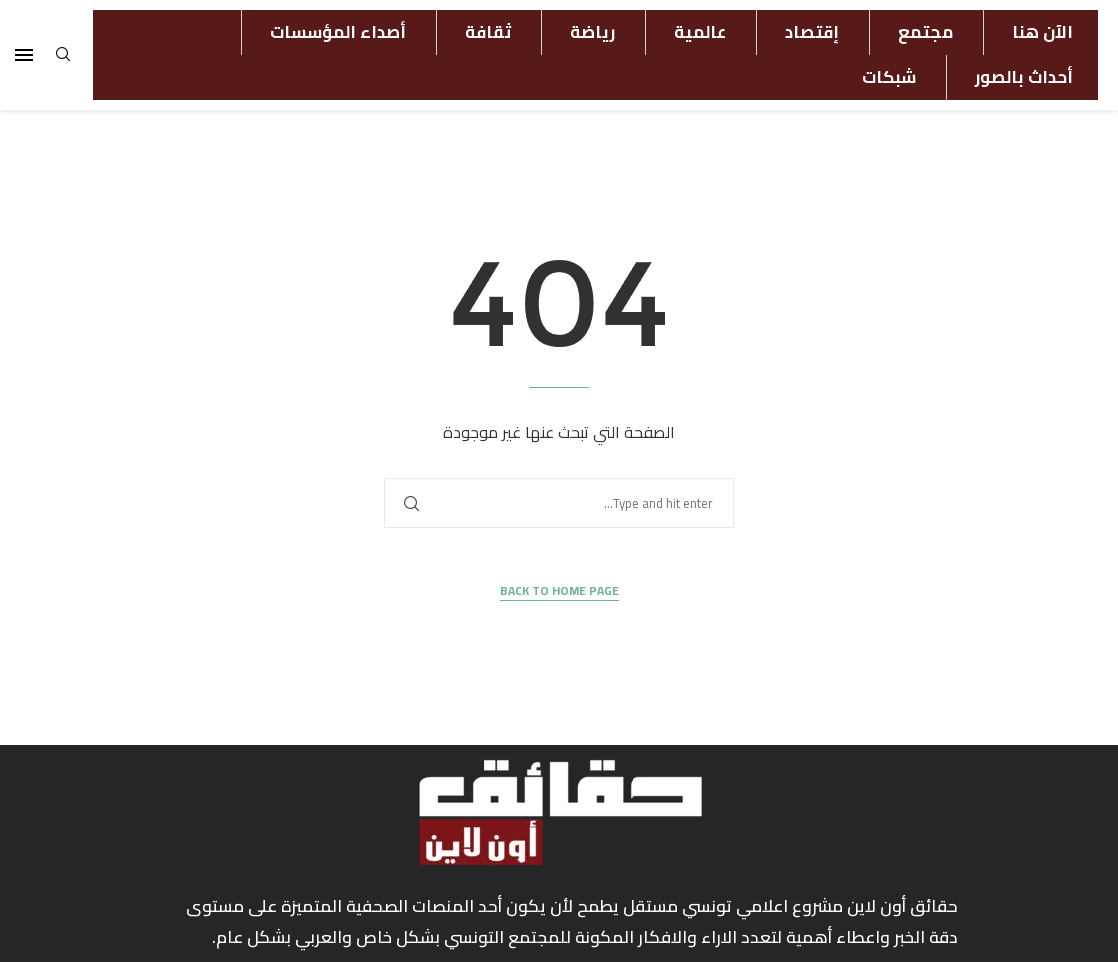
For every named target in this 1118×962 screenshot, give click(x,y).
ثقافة (488, 32)
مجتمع (925, 32)
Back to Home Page (559, 591)
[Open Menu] (24, 55)
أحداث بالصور (1024, 77)
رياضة (592, 32)
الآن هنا (1042, 32)
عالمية (700, 32)
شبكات (889, 77)
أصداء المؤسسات (338, 32)
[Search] (63, 60)
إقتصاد (812, 32)
